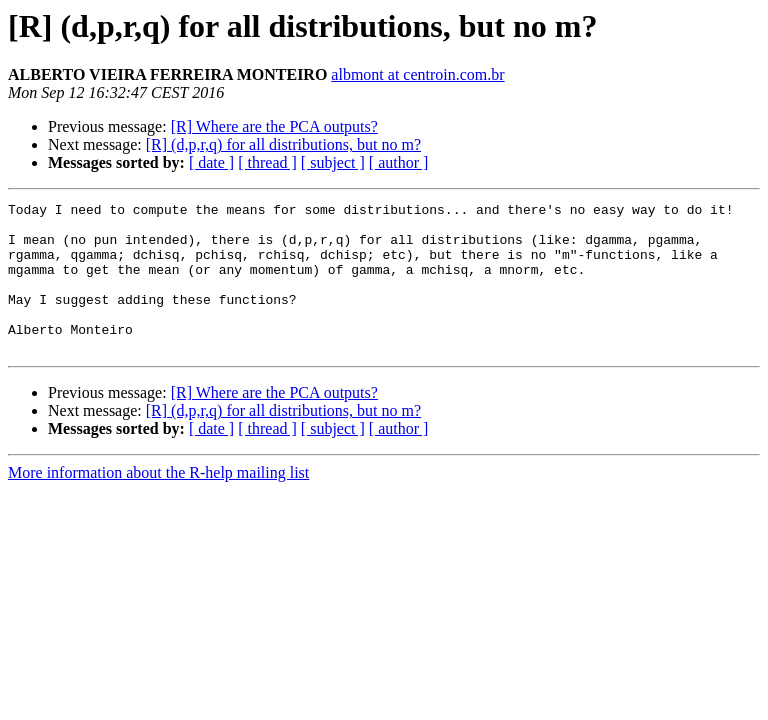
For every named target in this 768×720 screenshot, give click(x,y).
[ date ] (211, 162)
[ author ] (399, 162)
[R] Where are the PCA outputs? (274, 126)
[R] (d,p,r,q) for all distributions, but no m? (283, 144)
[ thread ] (267, 162)
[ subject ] (333, 162)
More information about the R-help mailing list (158, 502)
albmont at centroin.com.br (417, 74)
